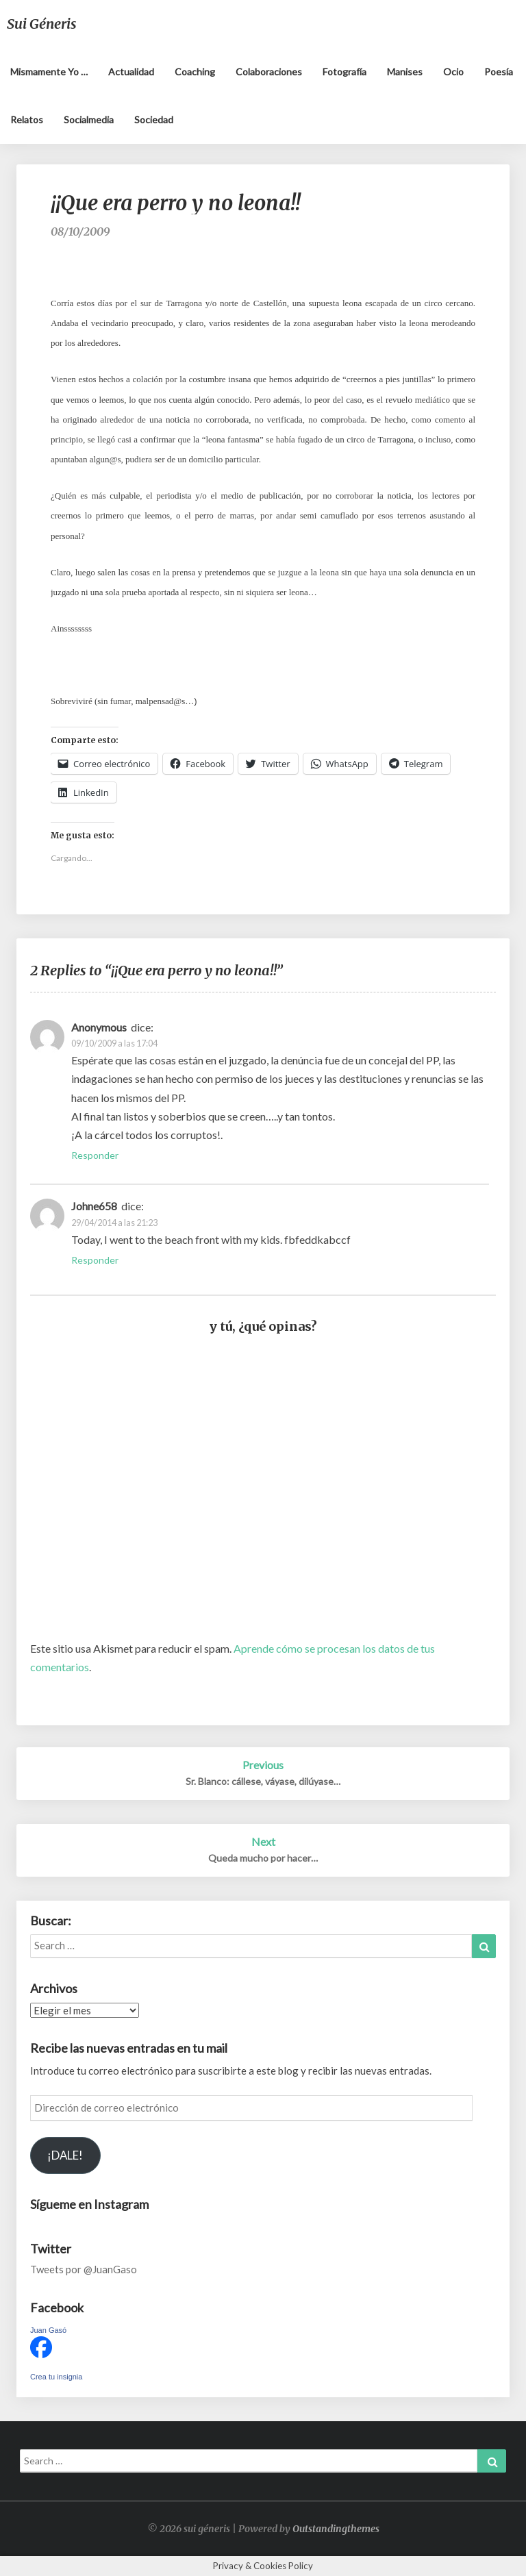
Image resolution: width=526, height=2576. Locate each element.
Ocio (453, 71)
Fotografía (344, 71)
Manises (405, 71)
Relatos (26, 119)
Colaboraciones (269, 71)
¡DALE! (65, 2155)
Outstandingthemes (335, 2529)
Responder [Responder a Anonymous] (94, 1155)
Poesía (498, 71)
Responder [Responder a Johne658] (94, 1260)
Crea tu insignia (56, 2377)
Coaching (195, 71)
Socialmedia (89, 119)
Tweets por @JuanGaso (83, 2269)
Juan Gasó (48, 2330)
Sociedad (153, 119)
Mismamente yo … (49, 71)
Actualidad (131, 71)
